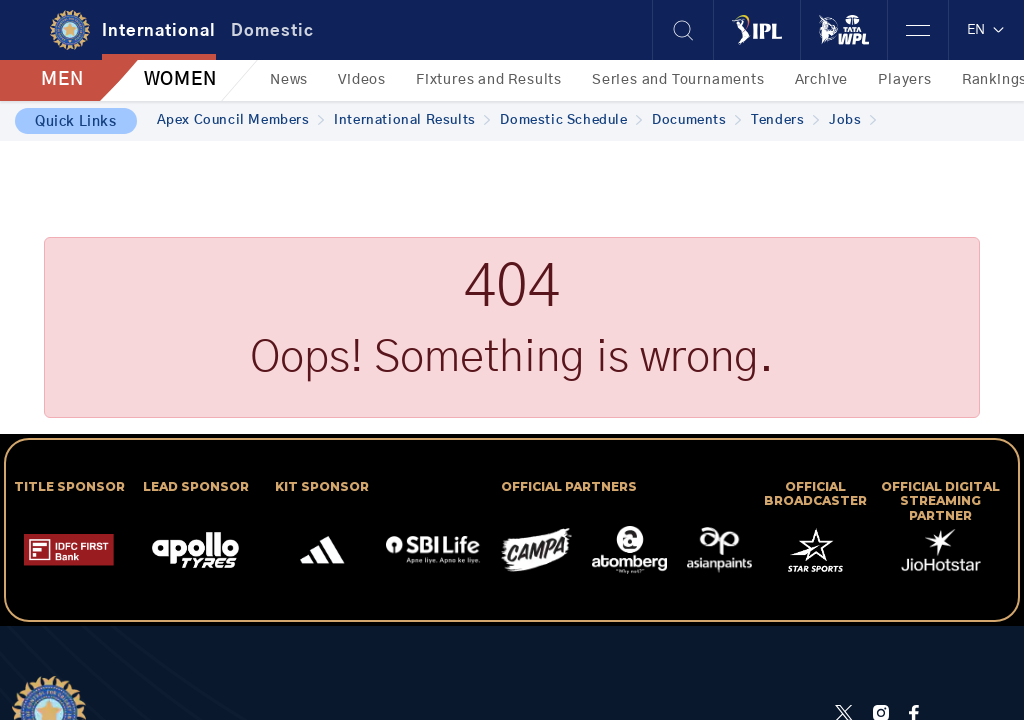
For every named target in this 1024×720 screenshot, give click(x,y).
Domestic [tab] (272, 31)
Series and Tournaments (678, 80)
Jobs (852, 120)
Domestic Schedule (571, 120)
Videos (362, 80)
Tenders (785, 120)
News (289, 80)
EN (986, 30)
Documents (696, 120)
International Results (412, 120)
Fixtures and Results (489, 80)
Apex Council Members (241, 120)
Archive (822, 80)
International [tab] (159, 31)
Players (905, 80)
